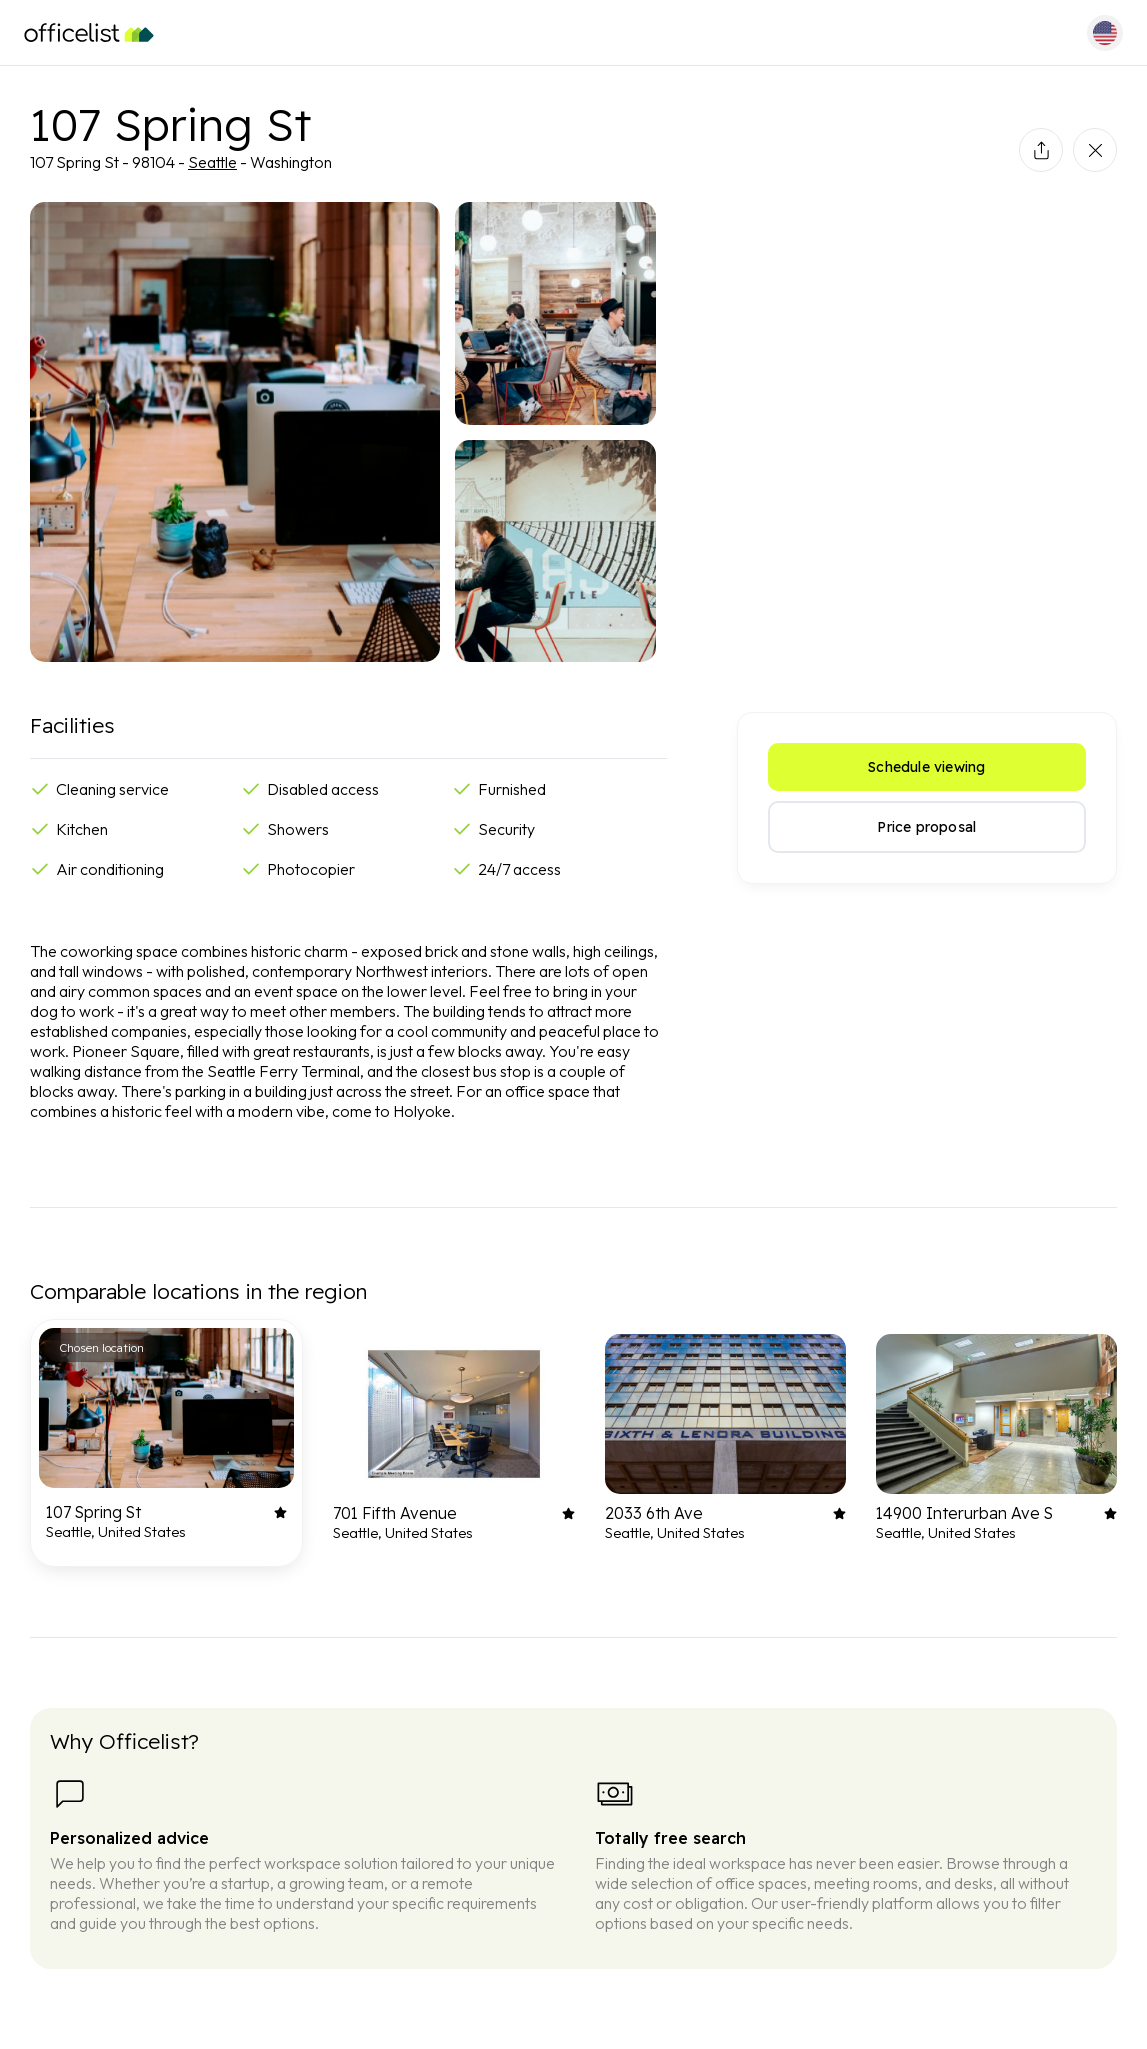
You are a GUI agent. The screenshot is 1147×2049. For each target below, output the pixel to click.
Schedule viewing (926, 767)
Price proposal (926, 827)
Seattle (212, 162)
